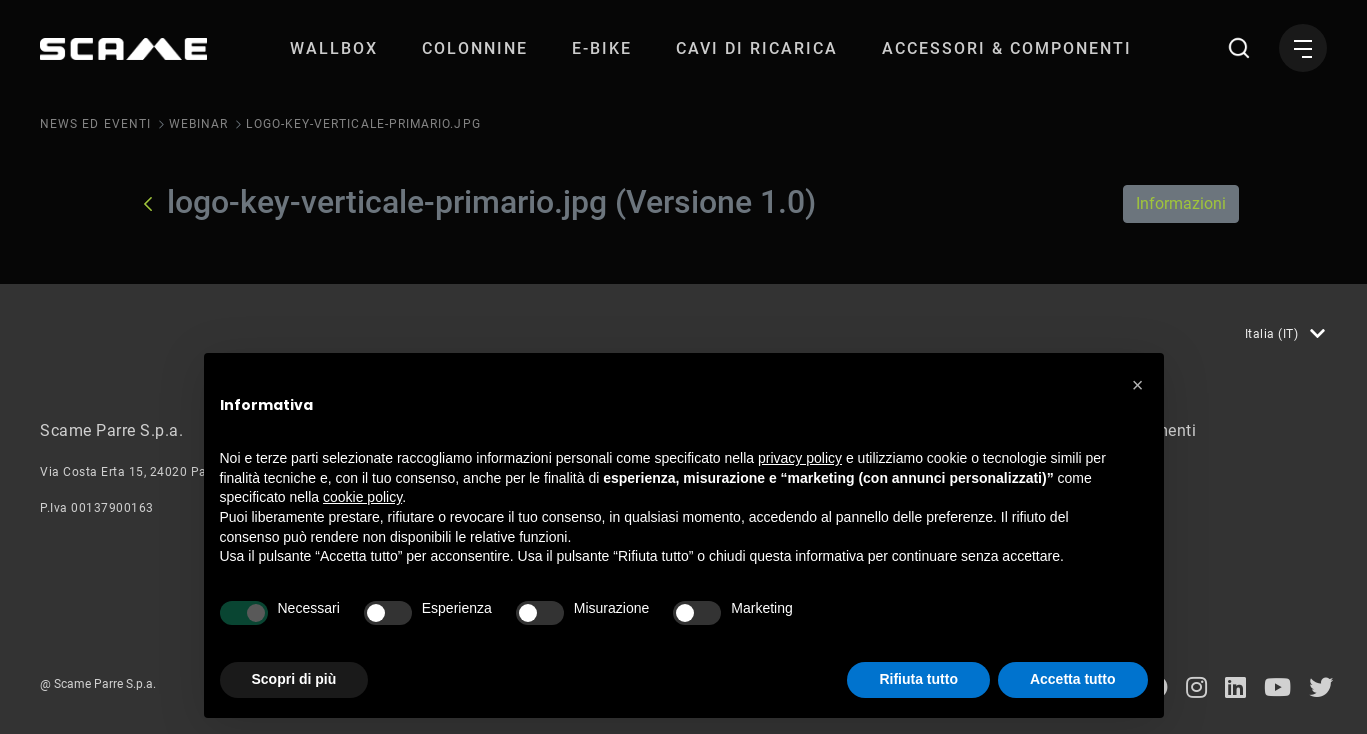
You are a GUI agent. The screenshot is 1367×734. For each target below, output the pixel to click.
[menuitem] (334, 48)
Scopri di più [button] (294, 679)
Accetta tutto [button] (1073, 679)
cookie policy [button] (362, 497)
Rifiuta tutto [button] (918, 679)
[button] (1138, 385)
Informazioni (1181, 203)
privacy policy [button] (800, 458)
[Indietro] (148, 204)
